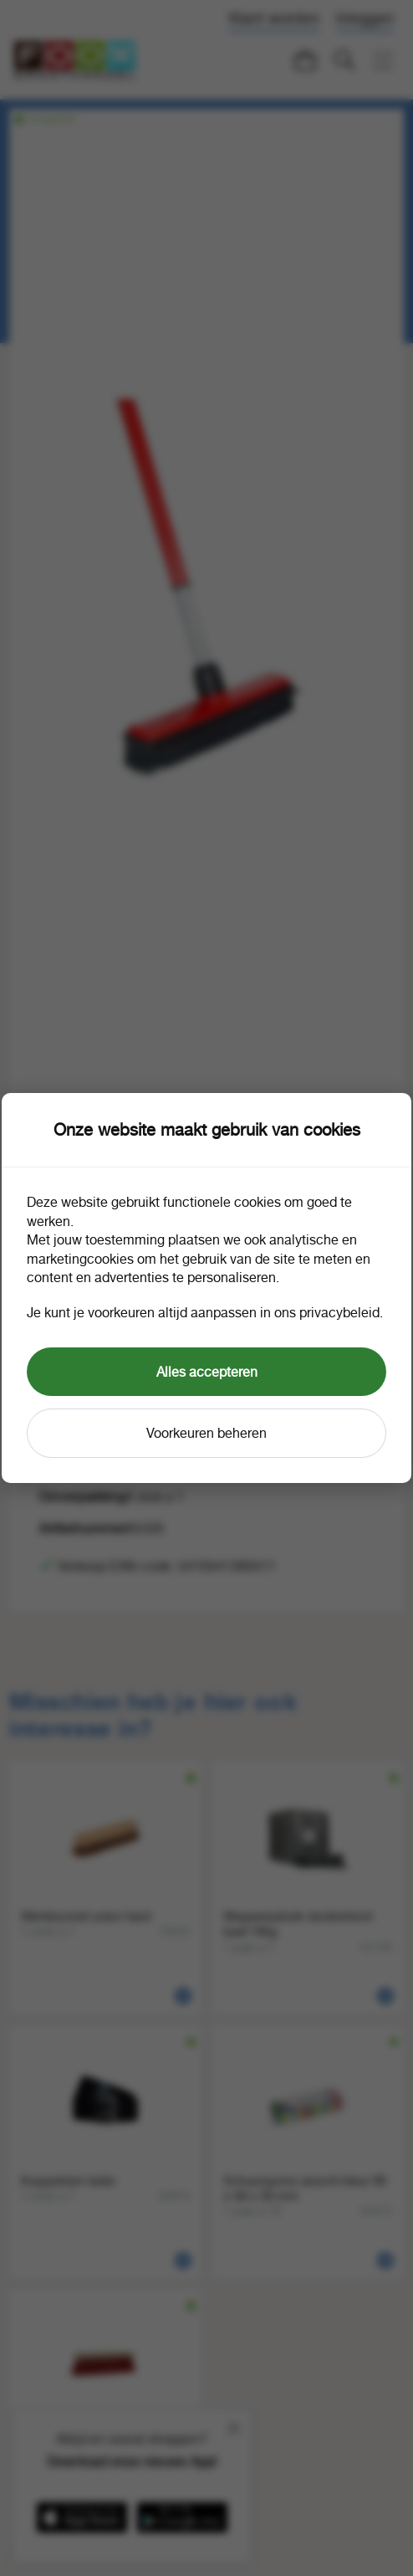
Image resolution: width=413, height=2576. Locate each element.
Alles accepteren (206, 1371)
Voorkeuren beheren (206, 1432)
